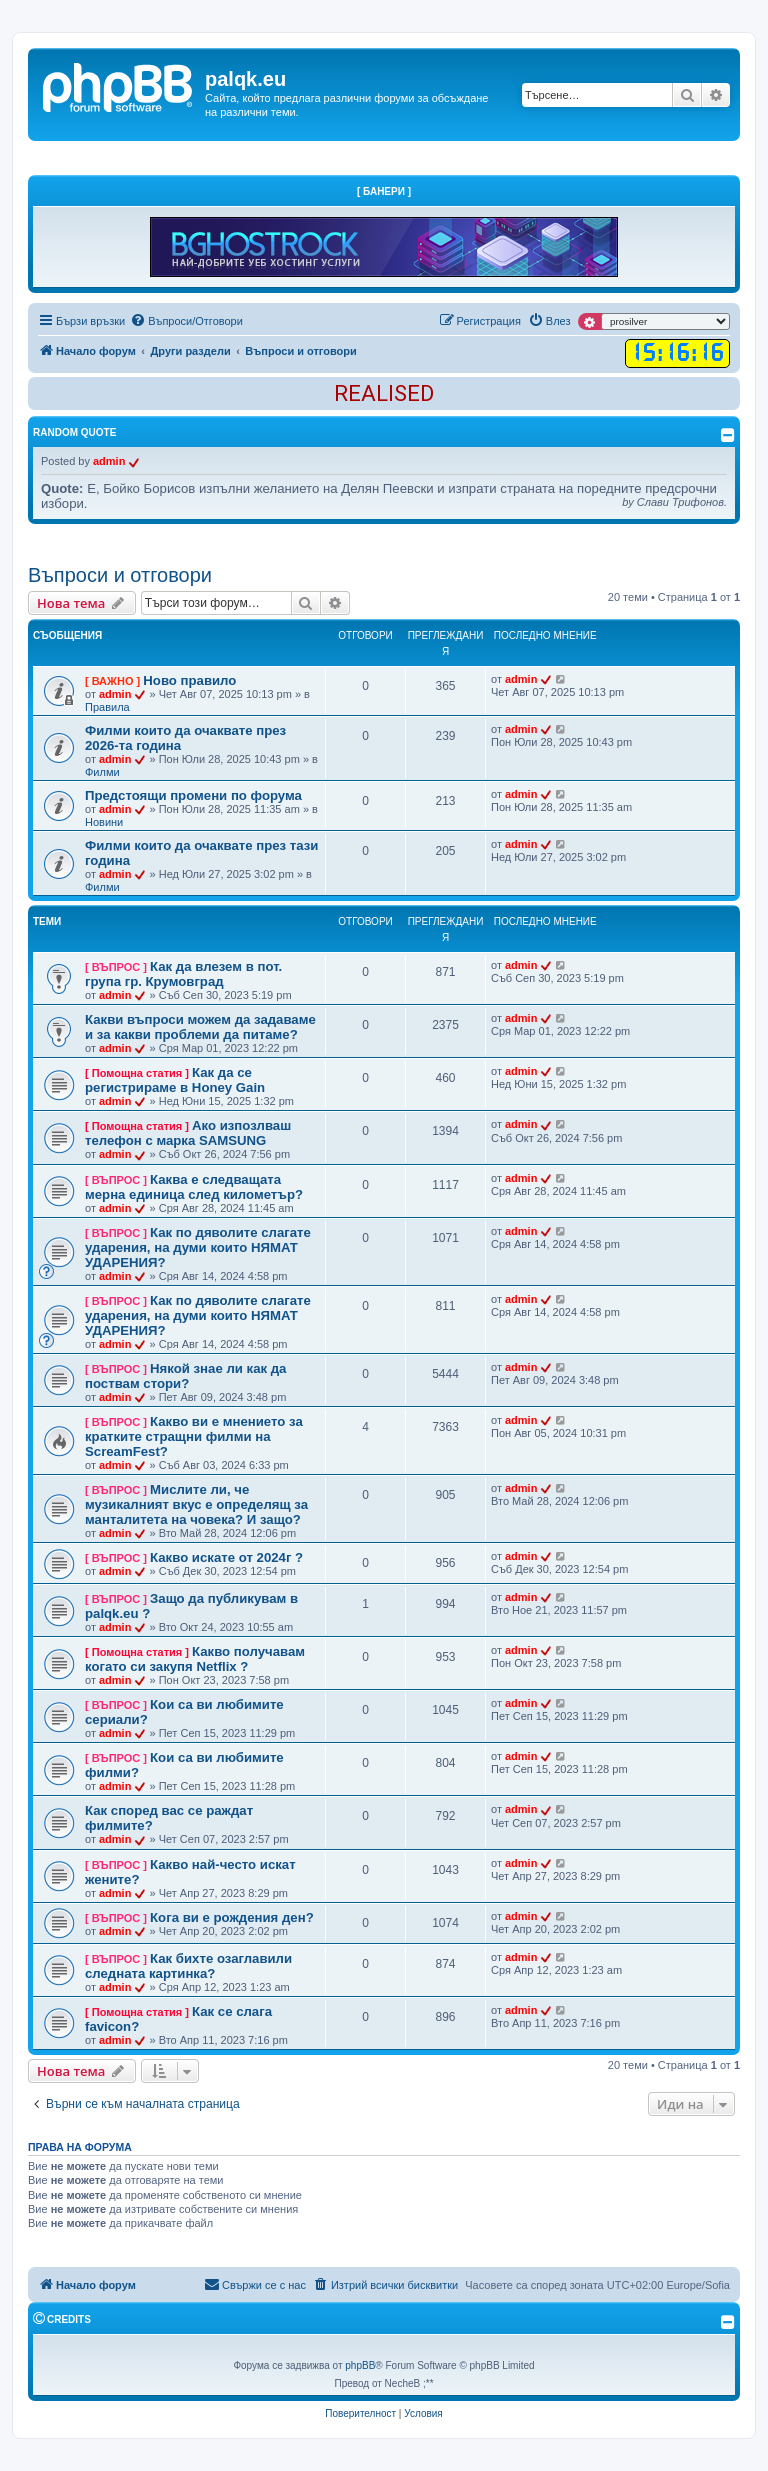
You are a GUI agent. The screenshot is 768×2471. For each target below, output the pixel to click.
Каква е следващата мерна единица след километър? (194, 1187)
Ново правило (189, 680)
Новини (104, 822)
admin (109, 461)
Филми (102, 772)
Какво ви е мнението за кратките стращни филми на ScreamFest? (194, 1436)
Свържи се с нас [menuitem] (255, 2284)
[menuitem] (186, 321)
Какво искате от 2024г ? (226, 1557)
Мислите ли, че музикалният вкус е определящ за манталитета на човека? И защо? (196, 1504)
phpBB (360, 2365)
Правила (107, 707)
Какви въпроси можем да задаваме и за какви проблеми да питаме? (200, 1027)
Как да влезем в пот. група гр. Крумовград (183, 974)
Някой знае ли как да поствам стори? (185, 1376)
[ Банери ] (384, 191)
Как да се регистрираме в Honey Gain (175, 1080)
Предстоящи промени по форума (193, 795)
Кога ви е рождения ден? (232, 1917)
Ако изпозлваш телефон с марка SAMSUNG (188, 1133)
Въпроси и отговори (120, 575)
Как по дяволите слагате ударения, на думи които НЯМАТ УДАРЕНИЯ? (198, 1247)
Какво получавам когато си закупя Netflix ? (195, 1659)
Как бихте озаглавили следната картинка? (188, 1966)
